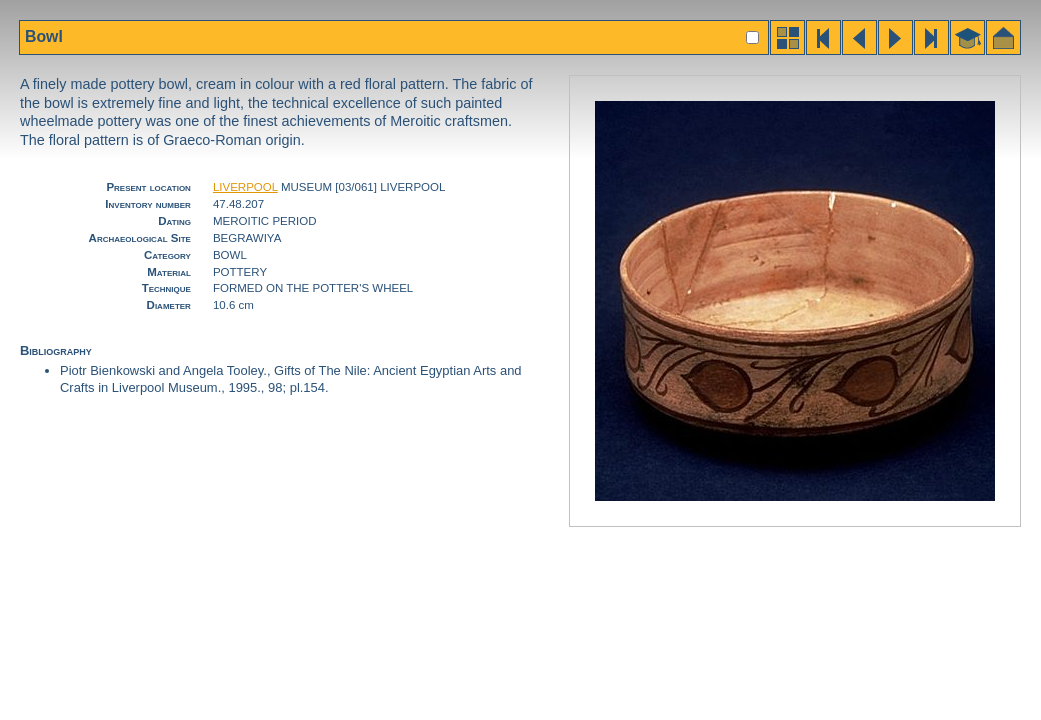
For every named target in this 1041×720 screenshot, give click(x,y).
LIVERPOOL (245, 187)
